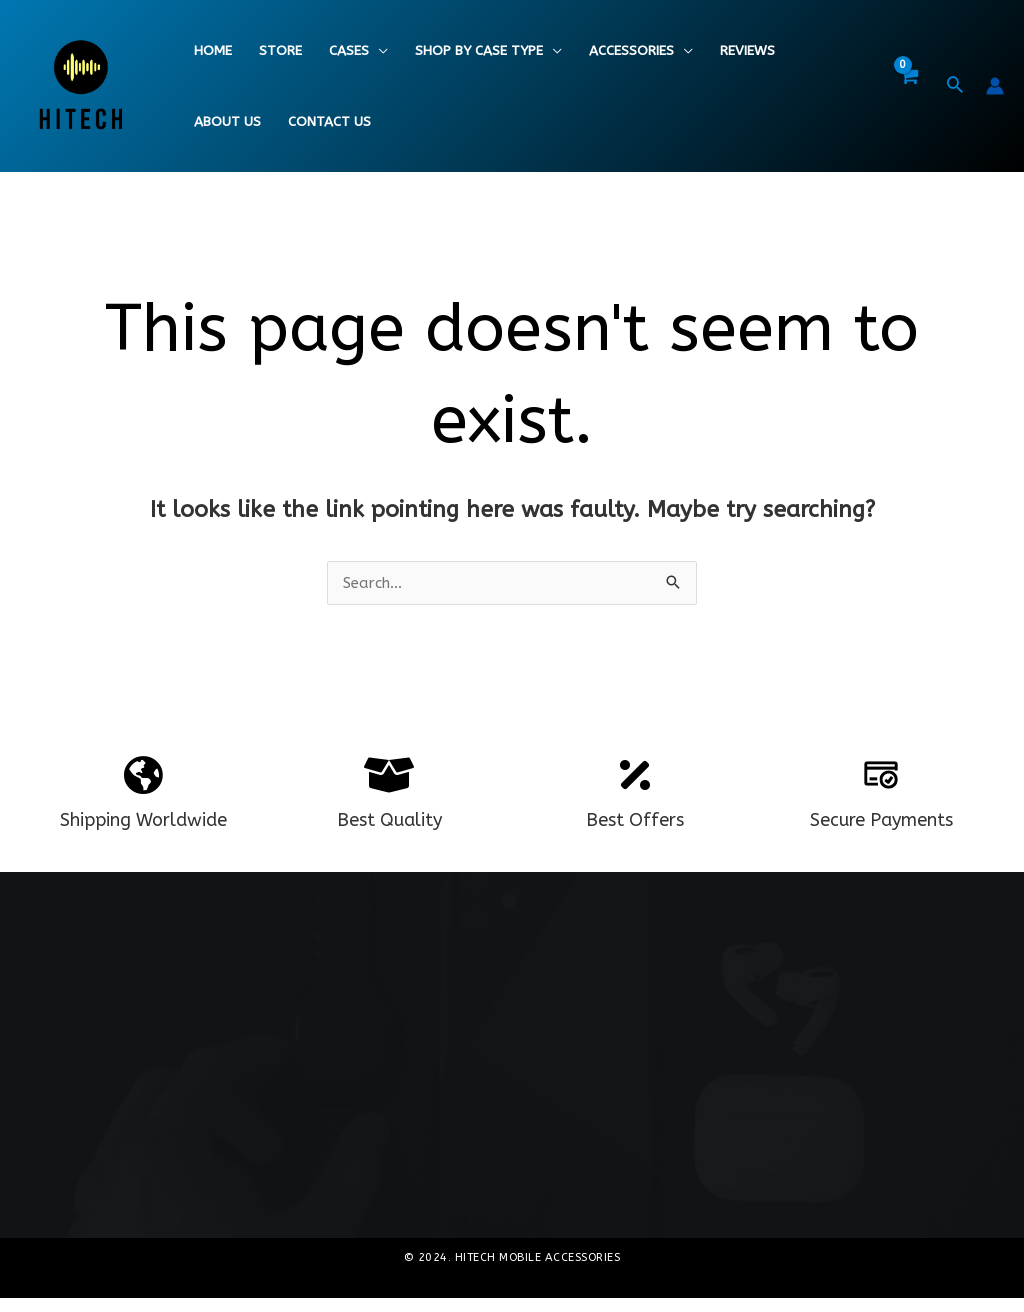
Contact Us (329, 122)
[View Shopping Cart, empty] (908, 86)
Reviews (747, 51)
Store (280, 51)
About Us (227, 122)
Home (213, 51)
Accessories (631, 51)
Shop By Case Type (479, 51)
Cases (349, 51)
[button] (955, 87)
